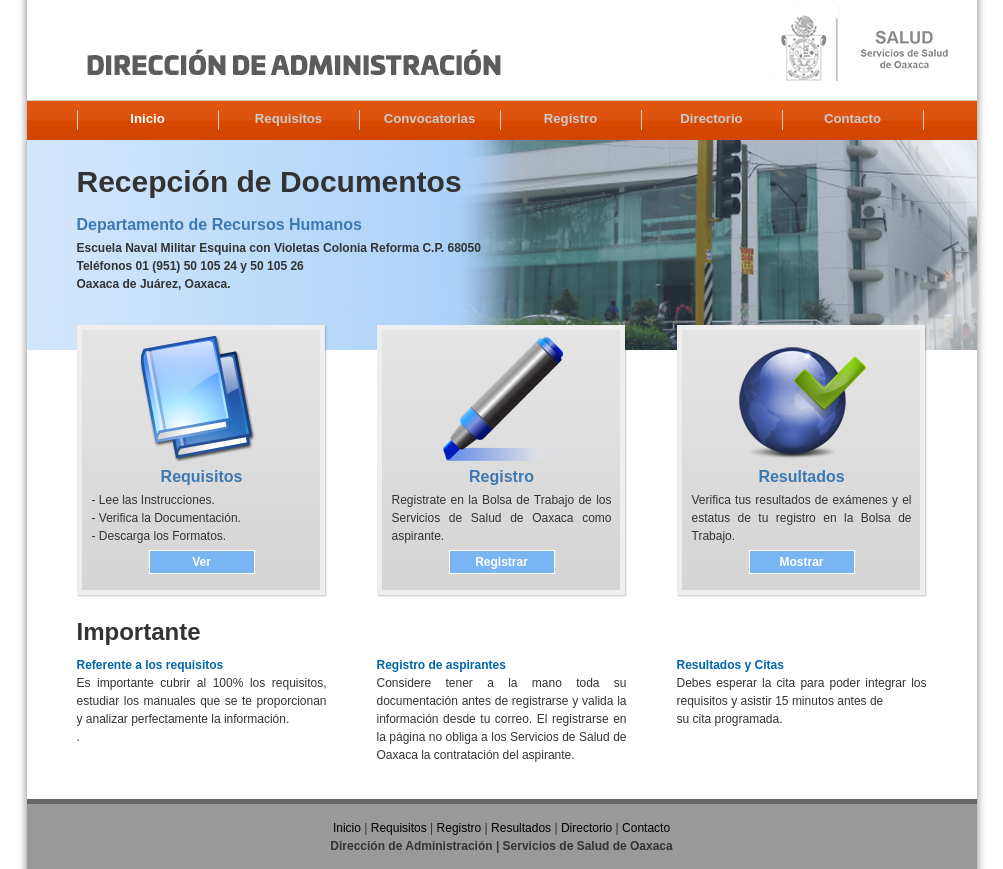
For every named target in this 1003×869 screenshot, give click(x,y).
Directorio (711, 118)
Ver (201, 562)
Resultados (521, 828)
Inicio (147, 118)
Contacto (852, 118)
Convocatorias (430, 118)
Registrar (501, 562)
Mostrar (801, 562)
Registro (571, 118)
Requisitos (288, 118)
